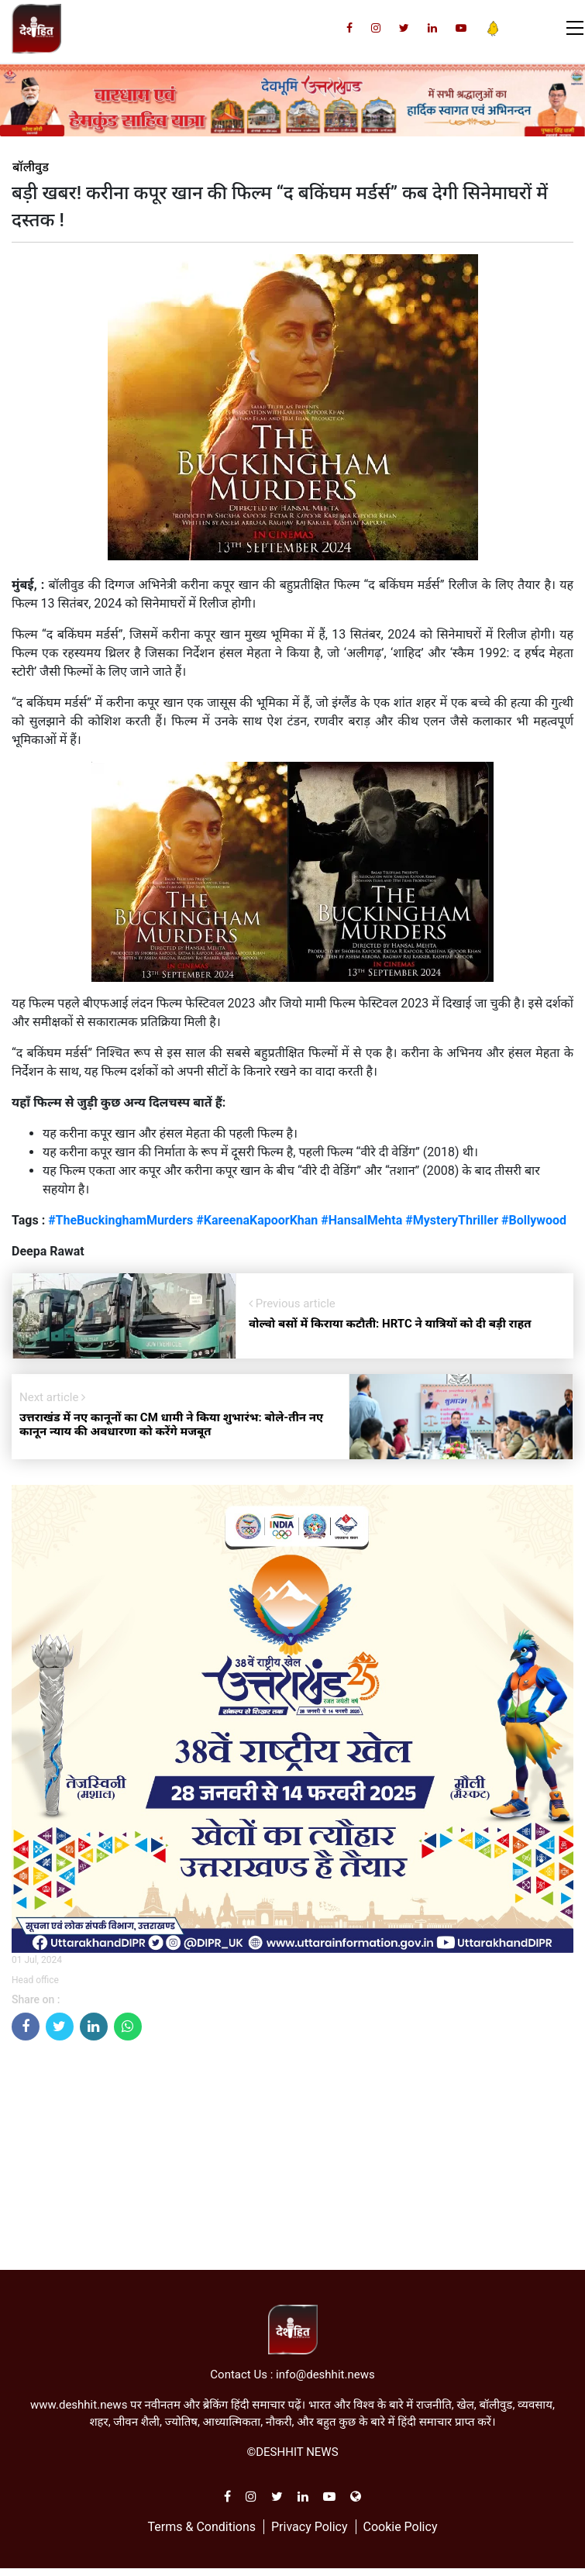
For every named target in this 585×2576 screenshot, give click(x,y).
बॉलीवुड (30, 167)
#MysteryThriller (451, 1220)
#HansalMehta (363, 1220)
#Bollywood (533, 1220)
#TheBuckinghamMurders (120, 1220)
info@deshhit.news (325, 2374)
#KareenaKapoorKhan (257, 1220)
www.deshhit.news (78, 2405)
